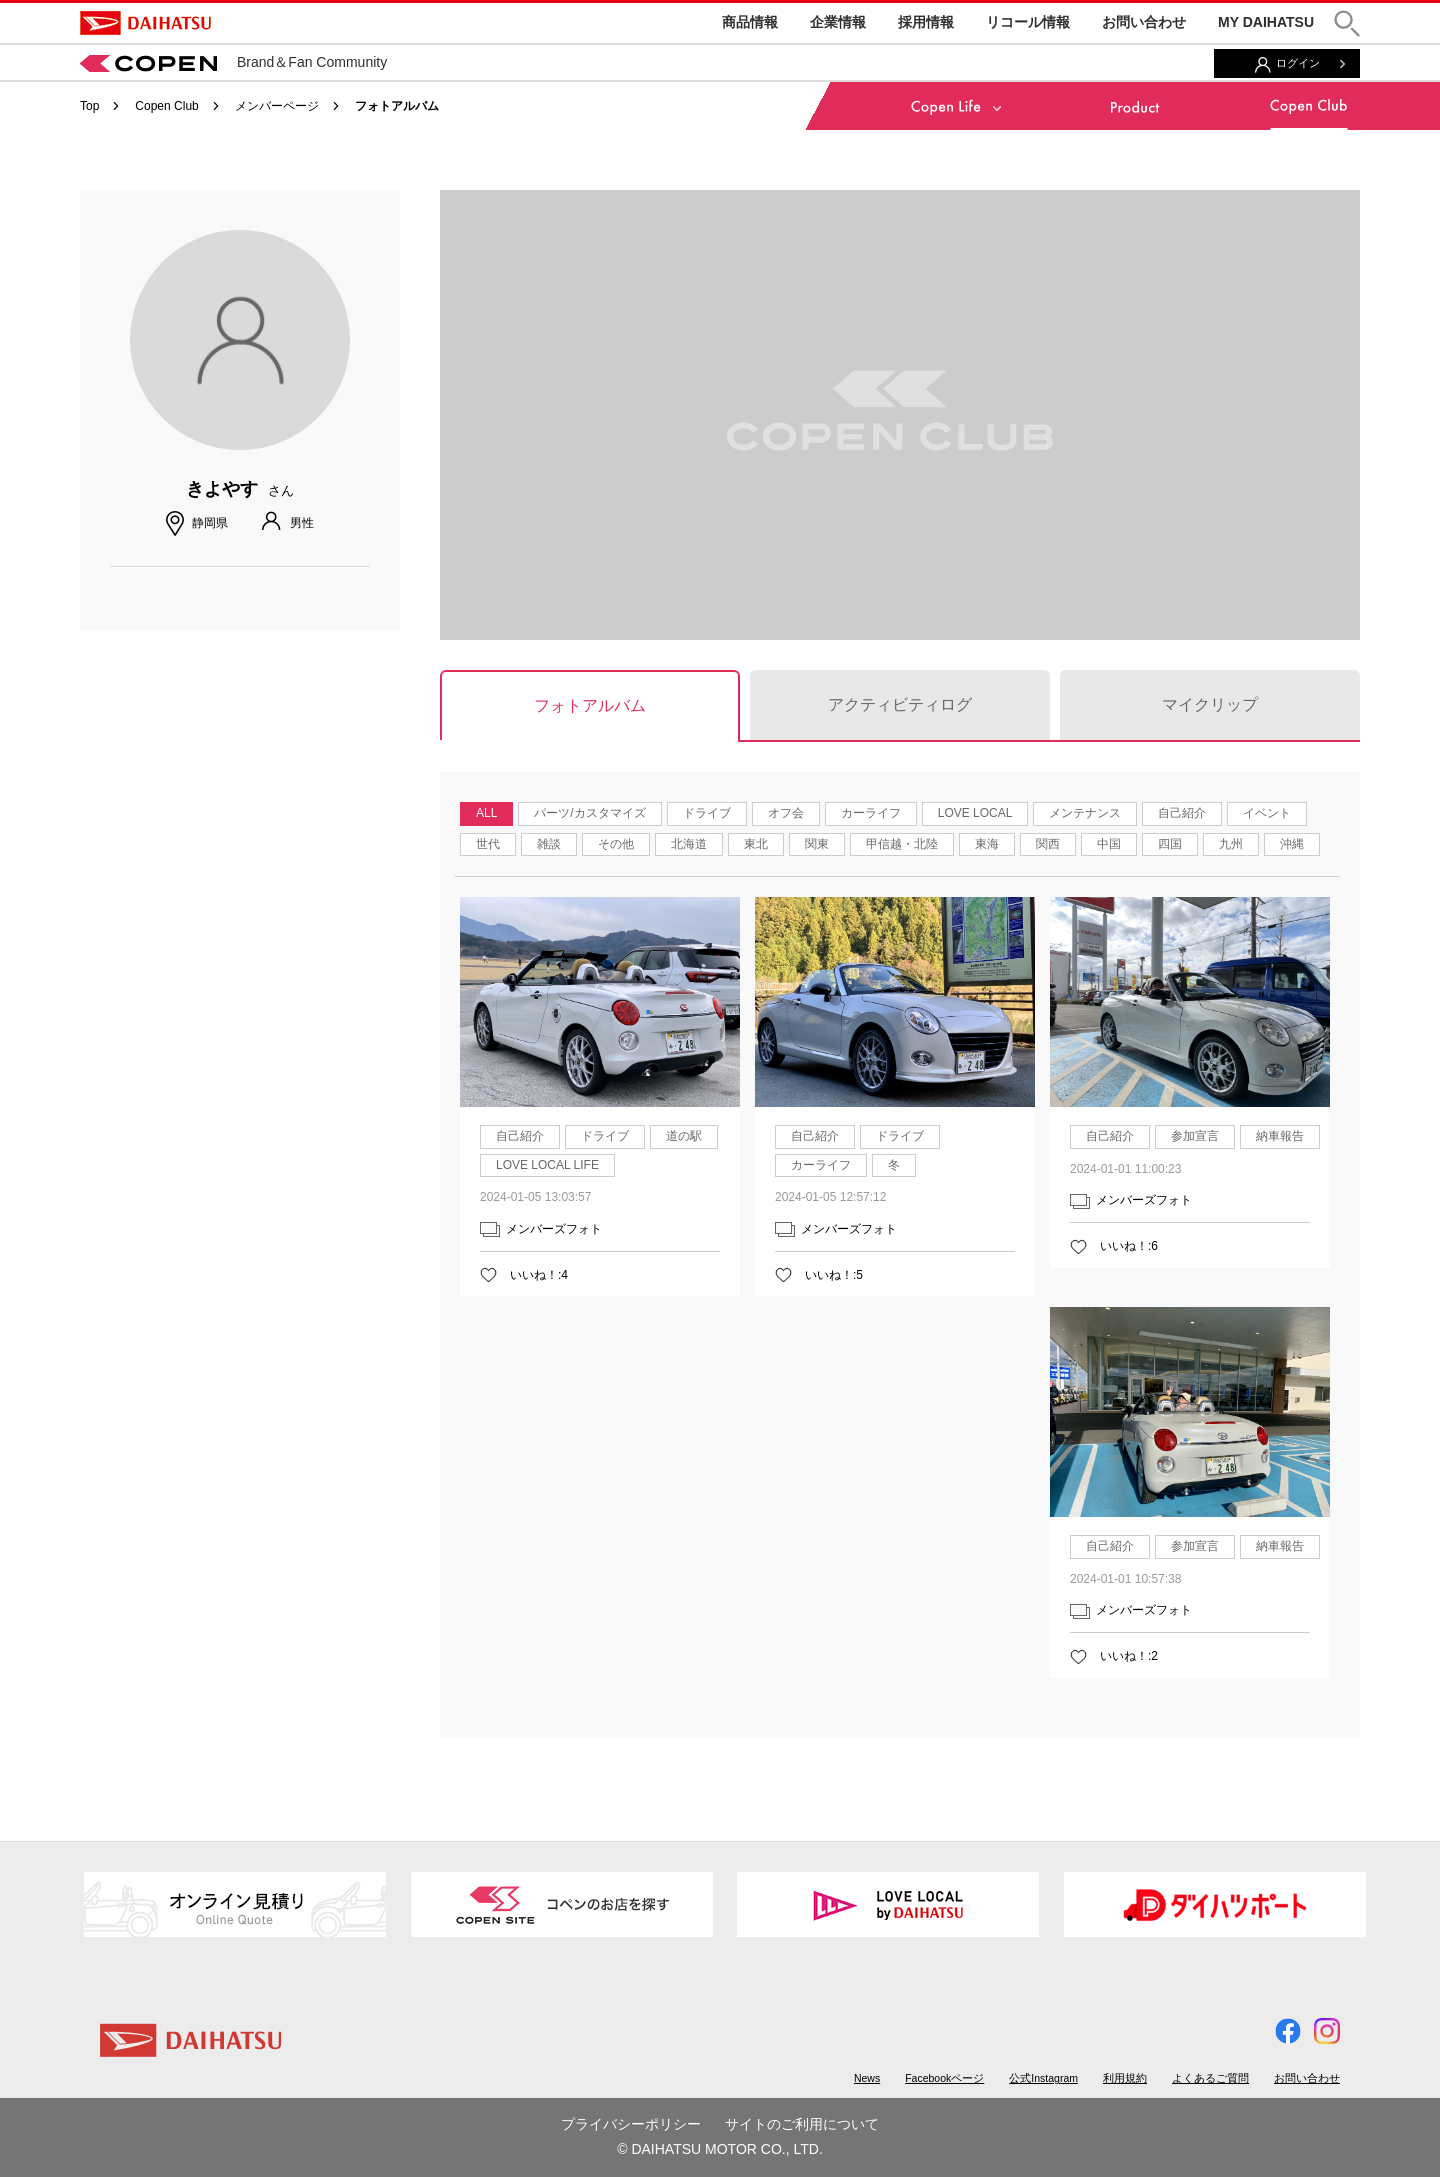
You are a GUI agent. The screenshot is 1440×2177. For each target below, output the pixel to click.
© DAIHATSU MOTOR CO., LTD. (720, 2149)
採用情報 (926, 22)
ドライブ (707, 813)
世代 (488, 844)
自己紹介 (1182, 813)
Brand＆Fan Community (233, 62)
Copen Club (166, 106)
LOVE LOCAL (975, 813)
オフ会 (786, 813)
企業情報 (838, 22)
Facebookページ (944, 2078)
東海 (987, 844)
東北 (756, 844)
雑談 (549, 844)
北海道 (689, 844)
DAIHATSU (145, 23)
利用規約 (1125, 2078)
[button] (1347, 23)
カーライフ (871, 813)
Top (89, 106)
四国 (1170, 844)
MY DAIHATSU (1266, 22)
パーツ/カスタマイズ (589, 813)
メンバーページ (277, 106)
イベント (1267, 813)
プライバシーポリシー (631, 2124)
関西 (1048, 844)
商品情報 (750, 22)
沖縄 (1292, 844)
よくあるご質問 (1210, 2078)
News (867, 2078)
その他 (616, 844)
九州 (1231, 844)
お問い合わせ (1144, 22)
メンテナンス (1085, 813)
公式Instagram (1043, 2078)
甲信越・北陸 (902, 844)
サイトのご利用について (802, 2124)
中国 (1109, 844)
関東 (817, 844)
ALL (486, 813)
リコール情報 (1028, 22)
